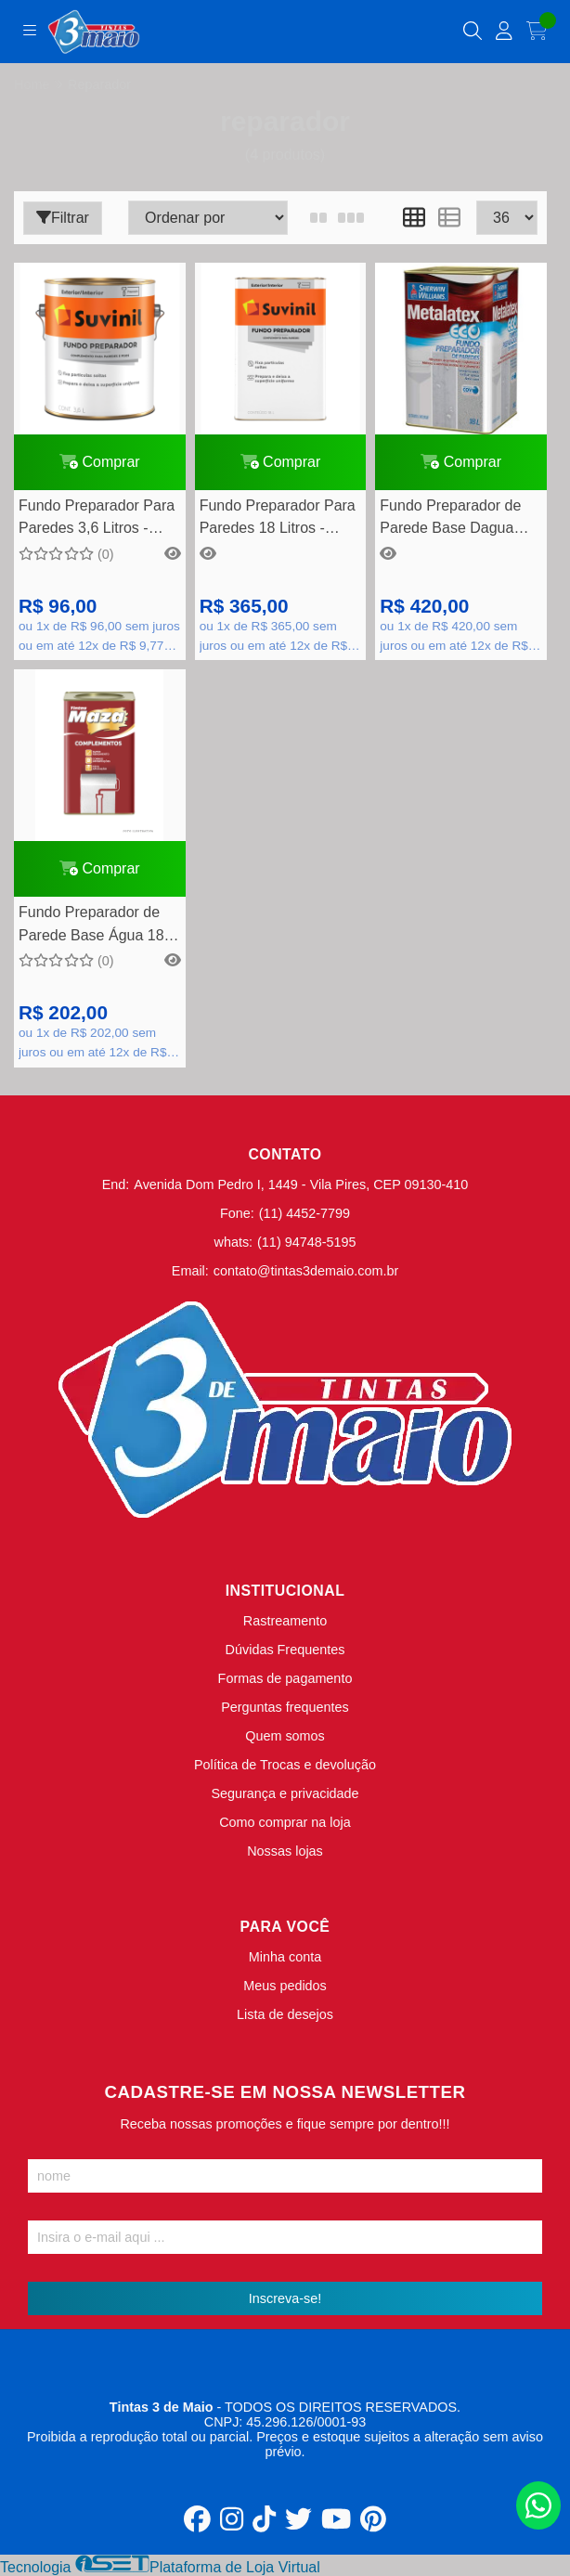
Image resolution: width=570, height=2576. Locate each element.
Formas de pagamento (285, 1678)
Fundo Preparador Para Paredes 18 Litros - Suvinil (278, 519)
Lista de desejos (285, 2014)
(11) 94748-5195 (306, 1242)
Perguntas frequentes (285, 1707)
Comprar (99, 462)
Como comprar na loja (285, 1822)
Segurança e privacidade (284, 1793)
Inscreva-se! (285, 2298)
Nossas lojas (285, 1851)
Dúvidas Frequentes (285, 1649)
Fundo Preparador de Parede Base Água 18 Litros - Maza (91, 926)
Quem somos (285, 1735)
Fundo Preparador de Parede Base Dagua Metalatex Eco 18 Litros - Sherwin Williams (457, 519)
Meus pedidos (285, 1985)
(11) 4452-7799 (304, 1213)
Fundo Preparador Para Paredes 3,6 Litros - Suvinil (97, 519)
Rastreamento (285, 1620)
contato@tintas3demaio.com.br (306, 1270)
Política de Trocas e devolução (285, 1764)
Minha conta (285, 1956)
